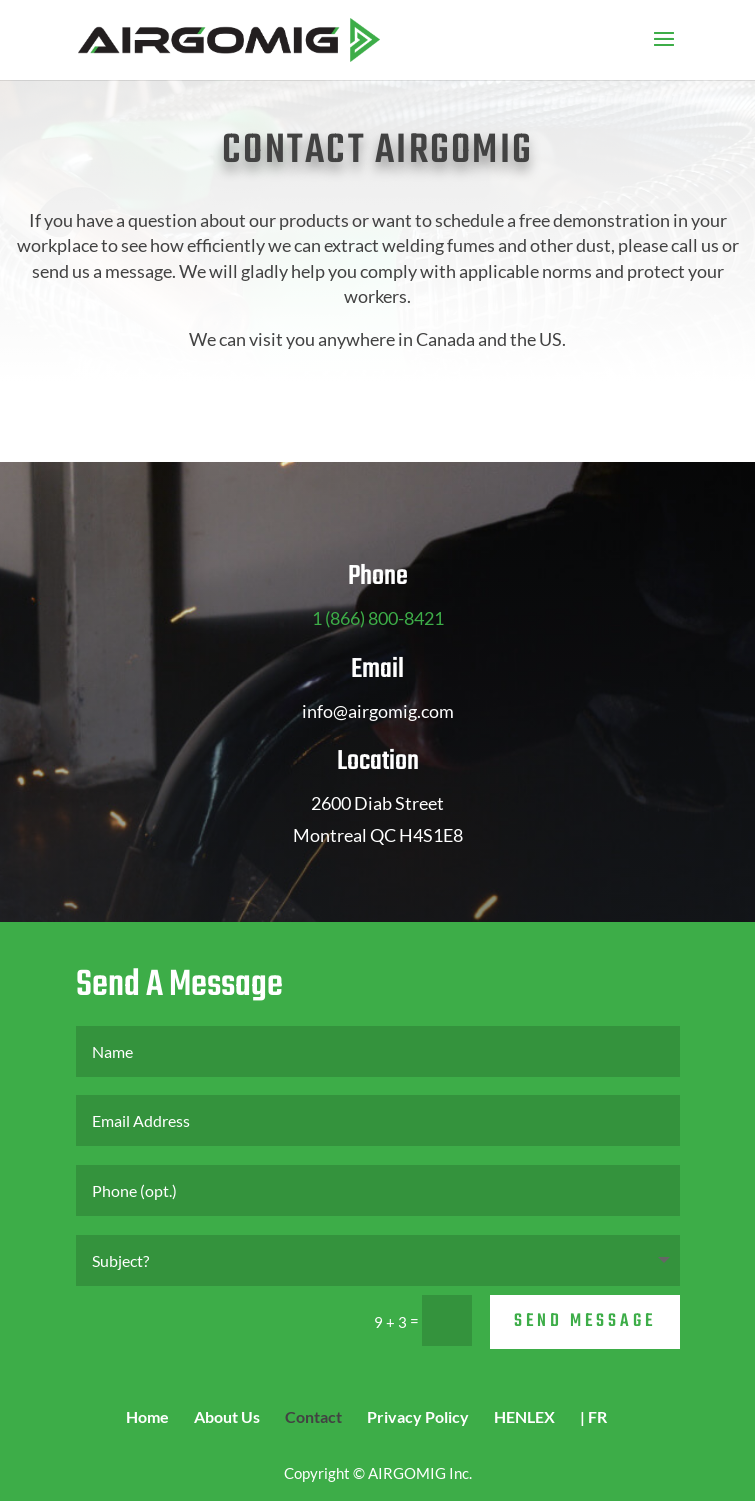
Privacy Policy (418, 1416)
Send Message (585, 1321)
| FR (593, 1416)
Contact (313, 1416)
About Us (227, 1416)
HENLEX (524, 1416)
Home (147, 1416)
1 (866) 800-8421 (378, 618)
